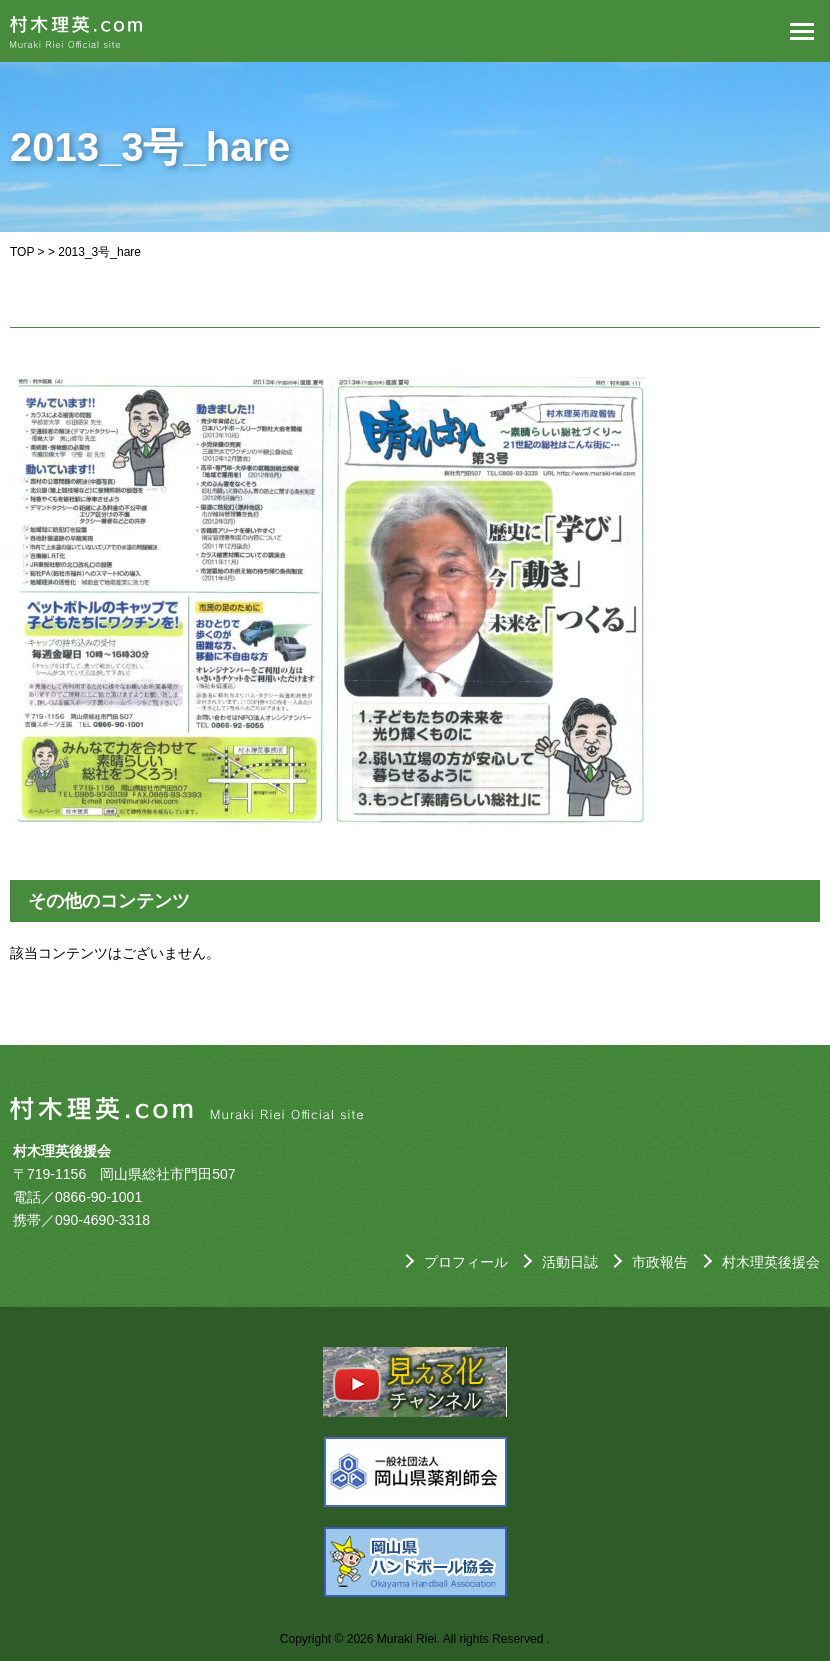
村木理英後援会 (771, 1262)
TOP (22, 252)
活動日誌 (570, 1262)
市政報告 (660, 1262)
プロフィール (466, 1262)
